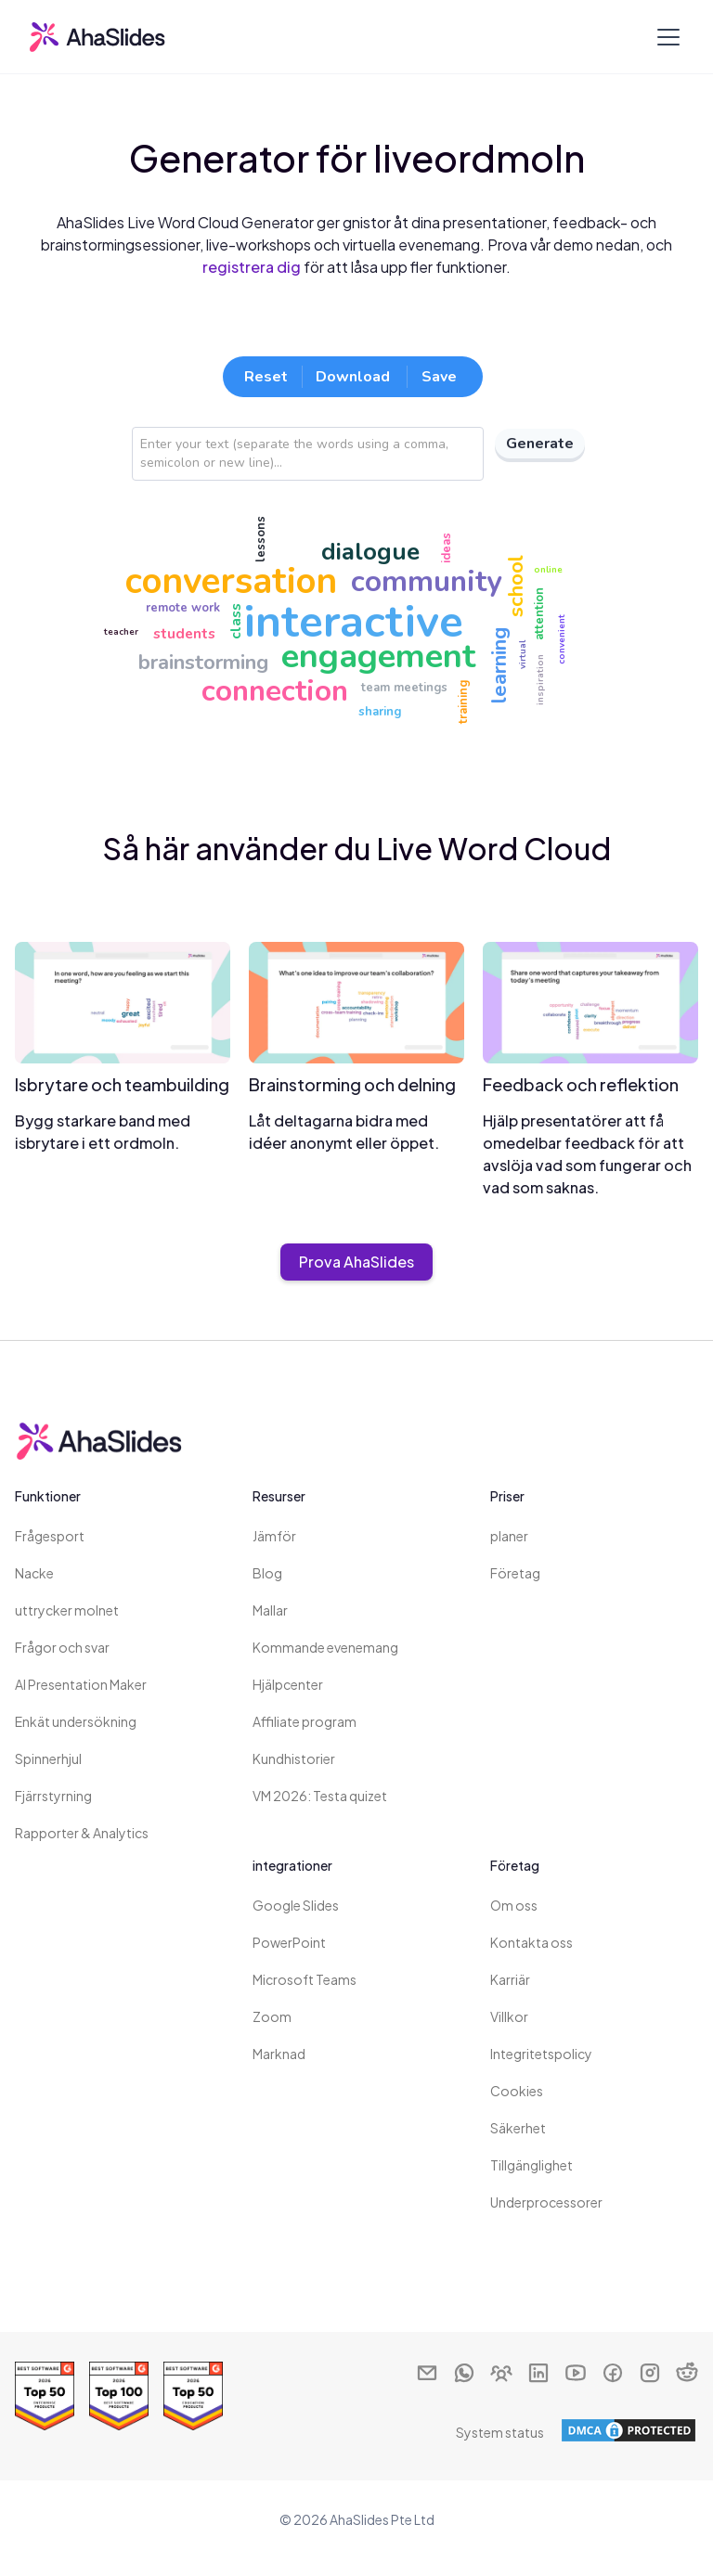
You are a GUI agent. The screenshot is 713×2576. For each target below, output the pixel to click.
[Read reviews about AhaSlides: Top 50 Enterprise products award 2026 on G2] (44, 2396)
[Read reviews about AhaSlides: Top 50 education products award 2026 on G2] (193, 2396)
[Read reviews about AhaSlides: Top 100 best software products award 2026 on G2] (119, 2396)
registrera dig (251, 267)
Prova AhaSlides (356, 1261)
